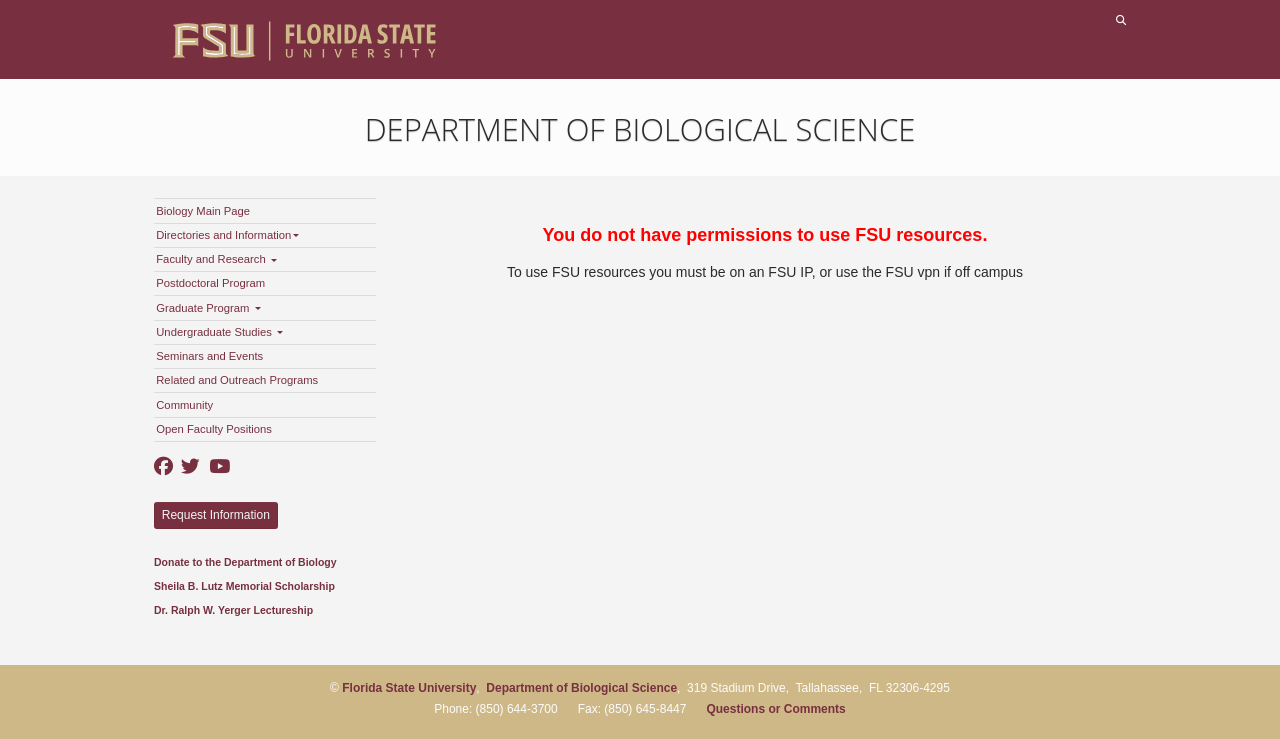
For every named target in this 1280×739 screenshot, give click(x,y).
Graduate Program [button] (208, 308)
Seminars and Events (209, 356)
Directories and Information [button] (227, 235)
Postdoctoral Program (210, 283)
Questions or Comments (775, 709)
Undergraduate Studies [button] (219, 332)
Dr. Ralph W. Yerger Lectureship (233, 610)
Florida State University (409, 688)
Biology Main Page (203, 211)
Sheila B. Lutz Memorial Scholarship (244, 586)
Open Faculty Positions (214, 429)
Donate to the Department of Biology (245, 562)
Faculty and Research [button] (216, 259)
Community (184, 405)
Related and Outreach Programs (237, 380)
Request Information (216, 515)
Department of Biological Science (640, 129)
